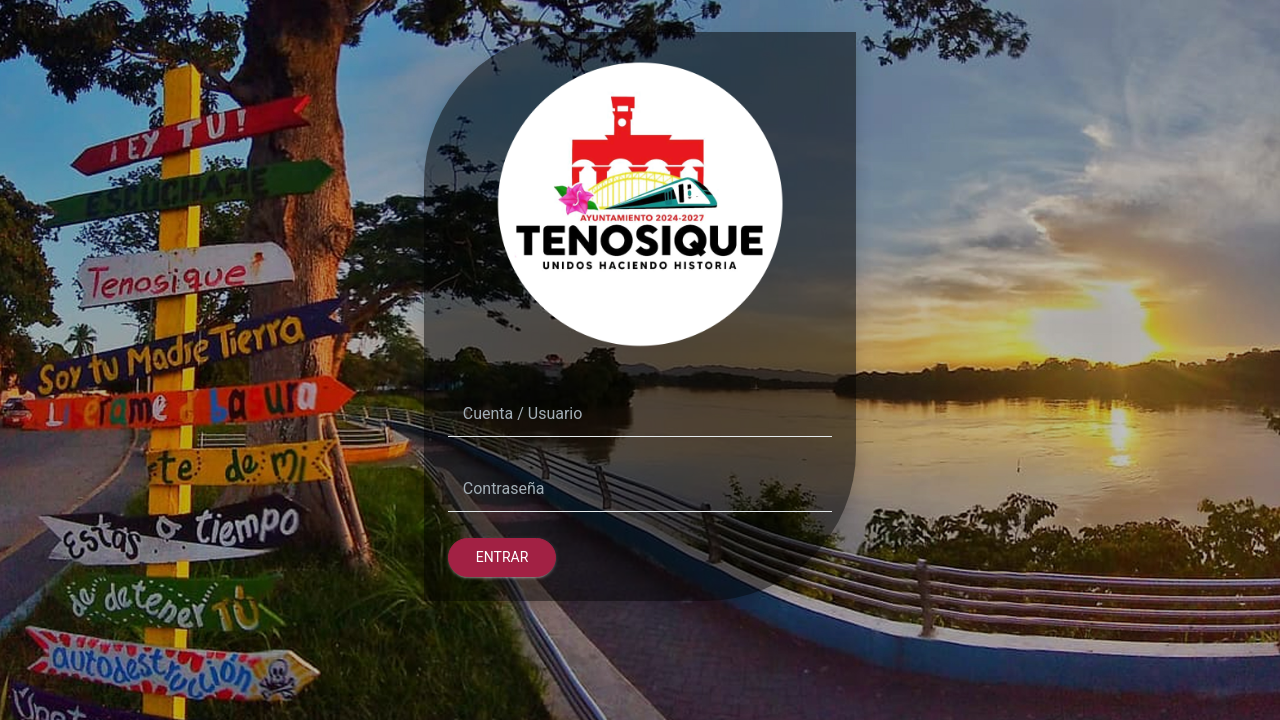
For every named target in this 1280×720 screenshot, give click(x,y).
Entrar (502, 557)
